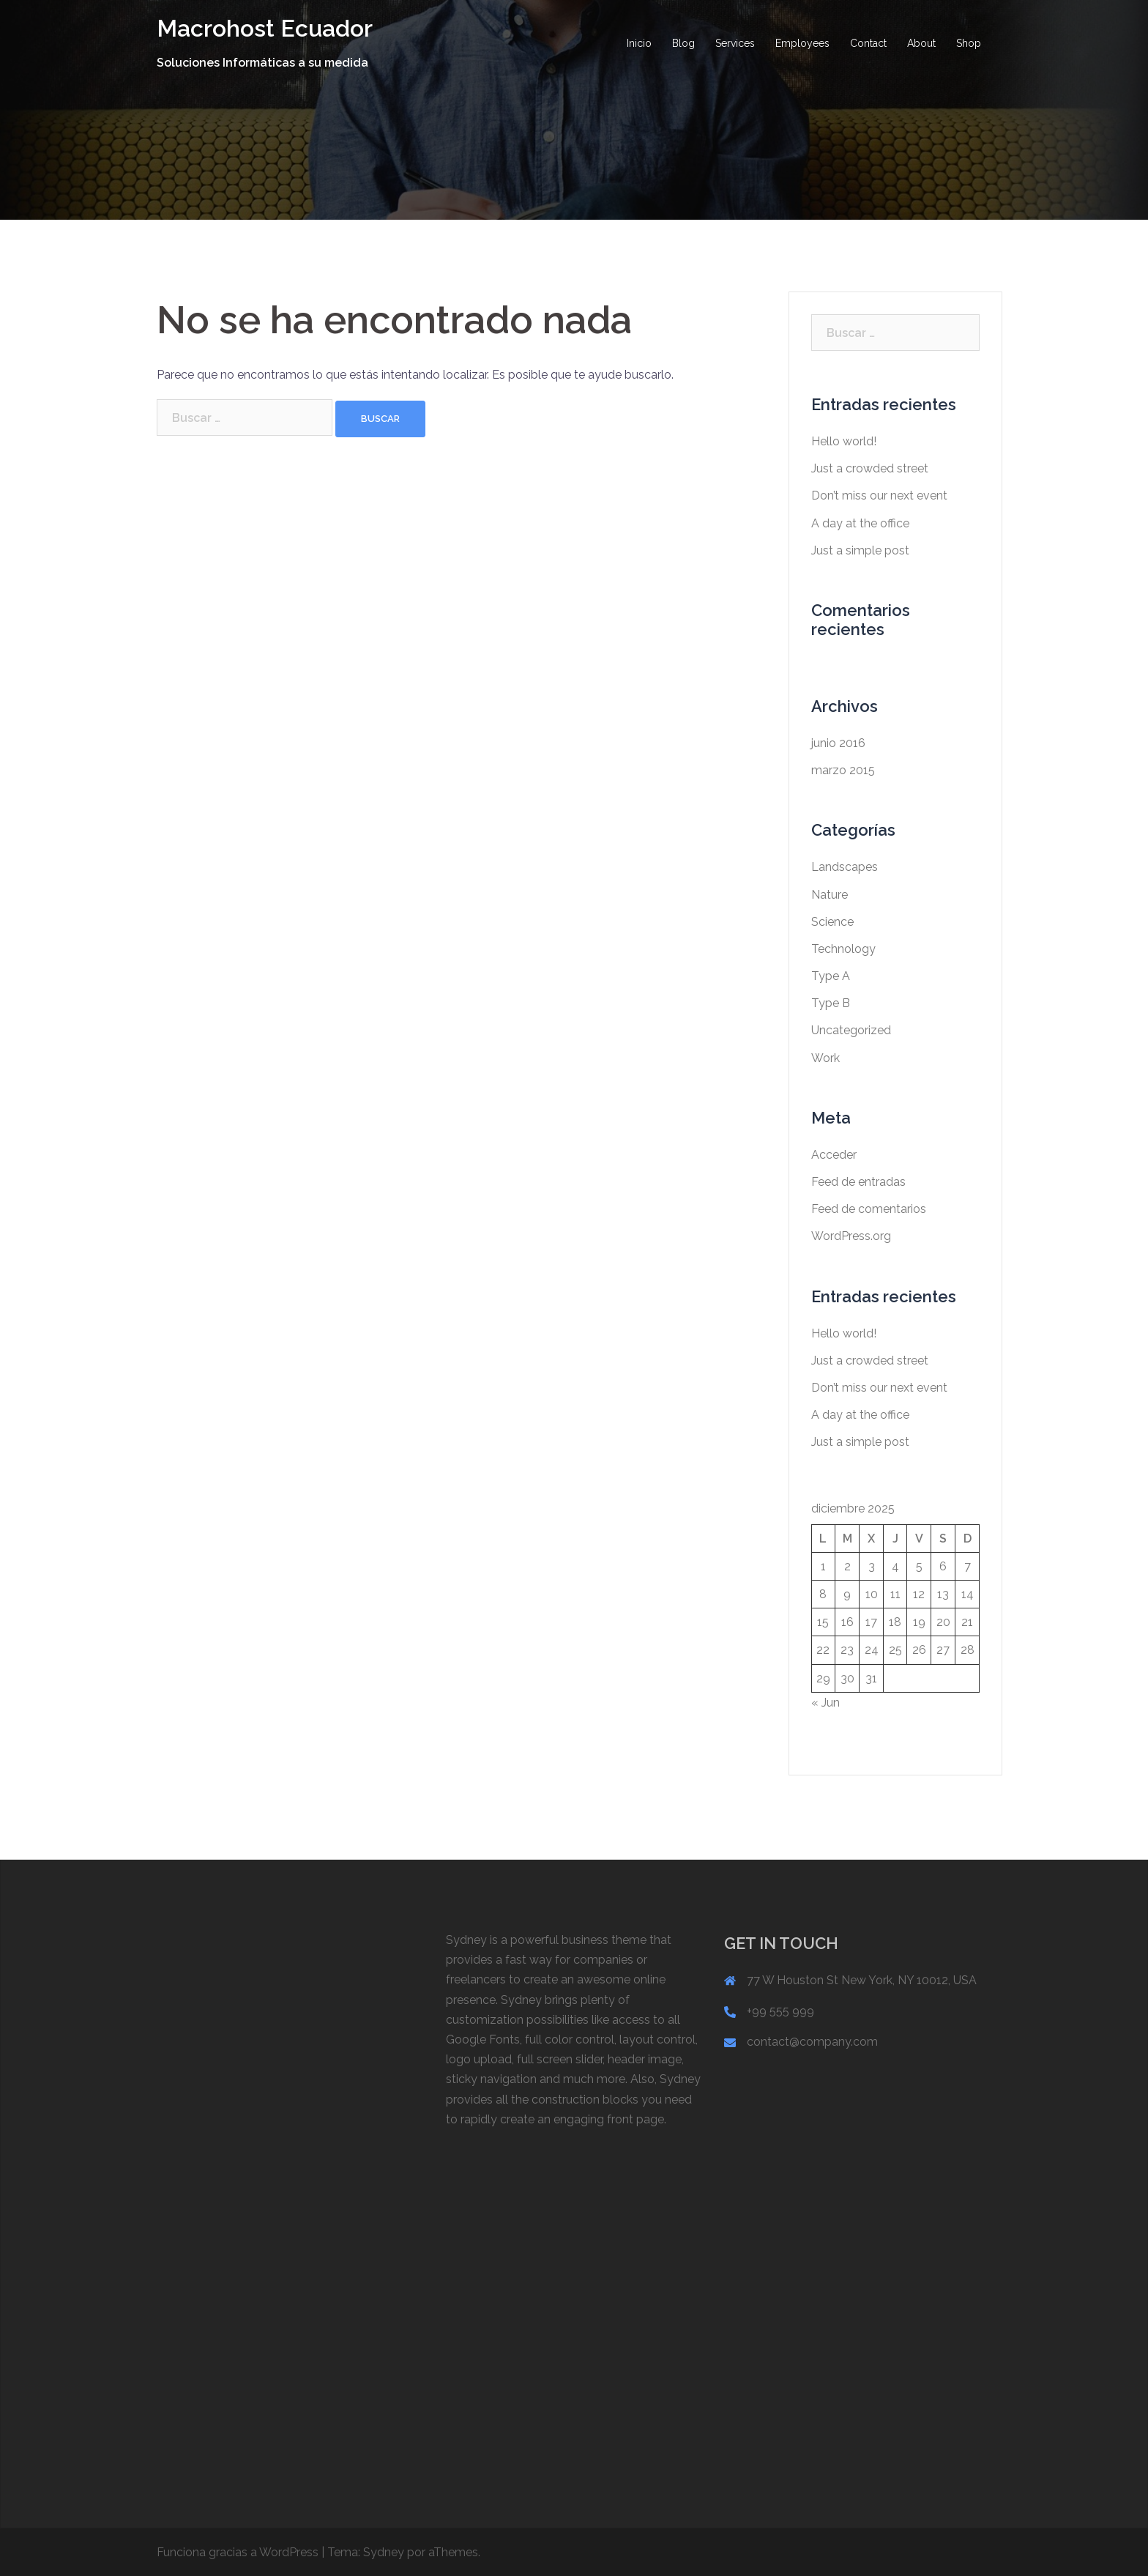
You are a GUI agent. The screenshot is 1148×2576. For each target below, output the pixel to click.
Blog (683, 43)
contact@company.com (812, 2042)
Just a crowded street (869, 468)
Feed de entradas (858, 1182)
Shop (968, 43)
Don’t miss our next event (879, 495)
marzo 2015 (843, 770)
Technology (843, 949)
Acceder (834, 1155)
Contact (868, 43)
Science (832, 922)
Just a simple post (860, 550)
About (921, 43)
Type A (830, 976)
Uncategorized (851, 1030)
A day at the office (860, 523)
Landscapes (844, 867)
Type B (830, 1003)
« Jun (825, 1703)
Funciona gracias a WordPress (237, 2552)
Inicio (639, 43)
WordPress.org (851, 1236)
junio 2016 (838, 743)
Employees (802, 43)
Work (825, 1058)
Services (735, 43)
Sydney (383, 2552)
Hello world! (843, 441)
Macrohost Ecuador (265, 28)
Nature (829, 895)
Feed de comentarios (868, 1209)
